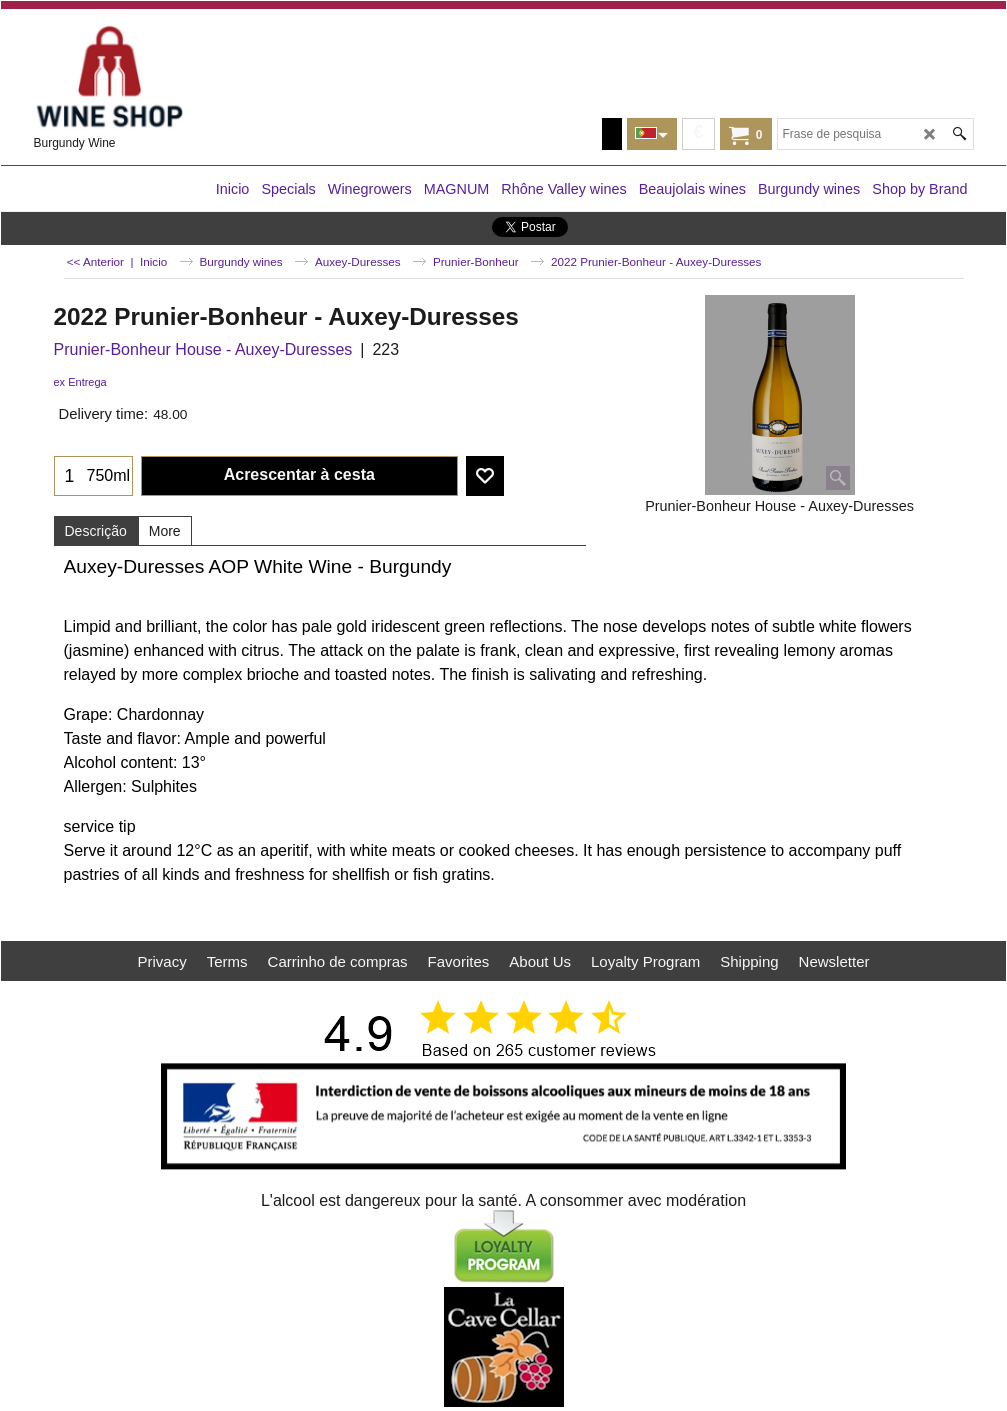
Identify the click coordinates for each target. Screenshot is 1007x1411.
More (165, 531)
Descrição (96, 531)
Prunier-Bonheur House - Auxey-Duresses (203, 349)
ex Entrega (80, 382)
